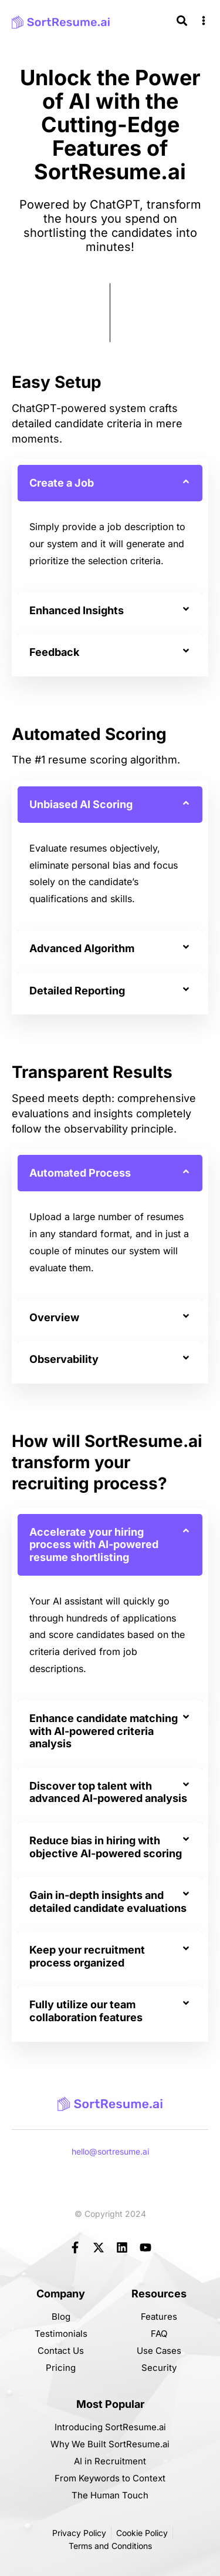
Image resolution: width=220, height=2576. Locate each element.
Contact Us (61, 2350)
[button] (110, 483)
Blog (61, 2316)
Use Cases (159, 2350)
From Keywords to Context (110, 2478)
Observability (64, 1359)
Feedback (54, 652)
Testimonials (61, 2333)
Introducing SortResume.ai (110, 2427)
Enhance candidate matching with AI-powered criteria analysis (103, 1731)
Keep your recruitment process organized (87, 1956)
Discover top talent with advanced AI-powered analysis (108, 1792)
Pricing (61, 2367)
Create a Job (61, 483)
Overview (54, 1317)
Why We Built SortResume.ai (110, 2444)
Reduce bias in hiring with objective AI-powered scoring (105, 1847)
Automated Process (80, 1173)
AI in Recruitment (110, 2461)
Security (159, 2367)
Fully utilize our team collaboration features (86, 2011)
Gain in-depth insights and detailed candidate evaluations (108, 1901)
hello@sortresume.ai (110, 2151)
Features (159, 2316)
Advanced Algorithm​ (81, 948)
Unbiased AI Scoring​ (81, 804)
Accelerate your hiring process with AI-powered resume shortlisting (93, 1544)
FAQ (159, 2333)
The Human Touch (110, 2495)
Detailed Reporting (77, 990)
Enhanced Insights (76, 610)
